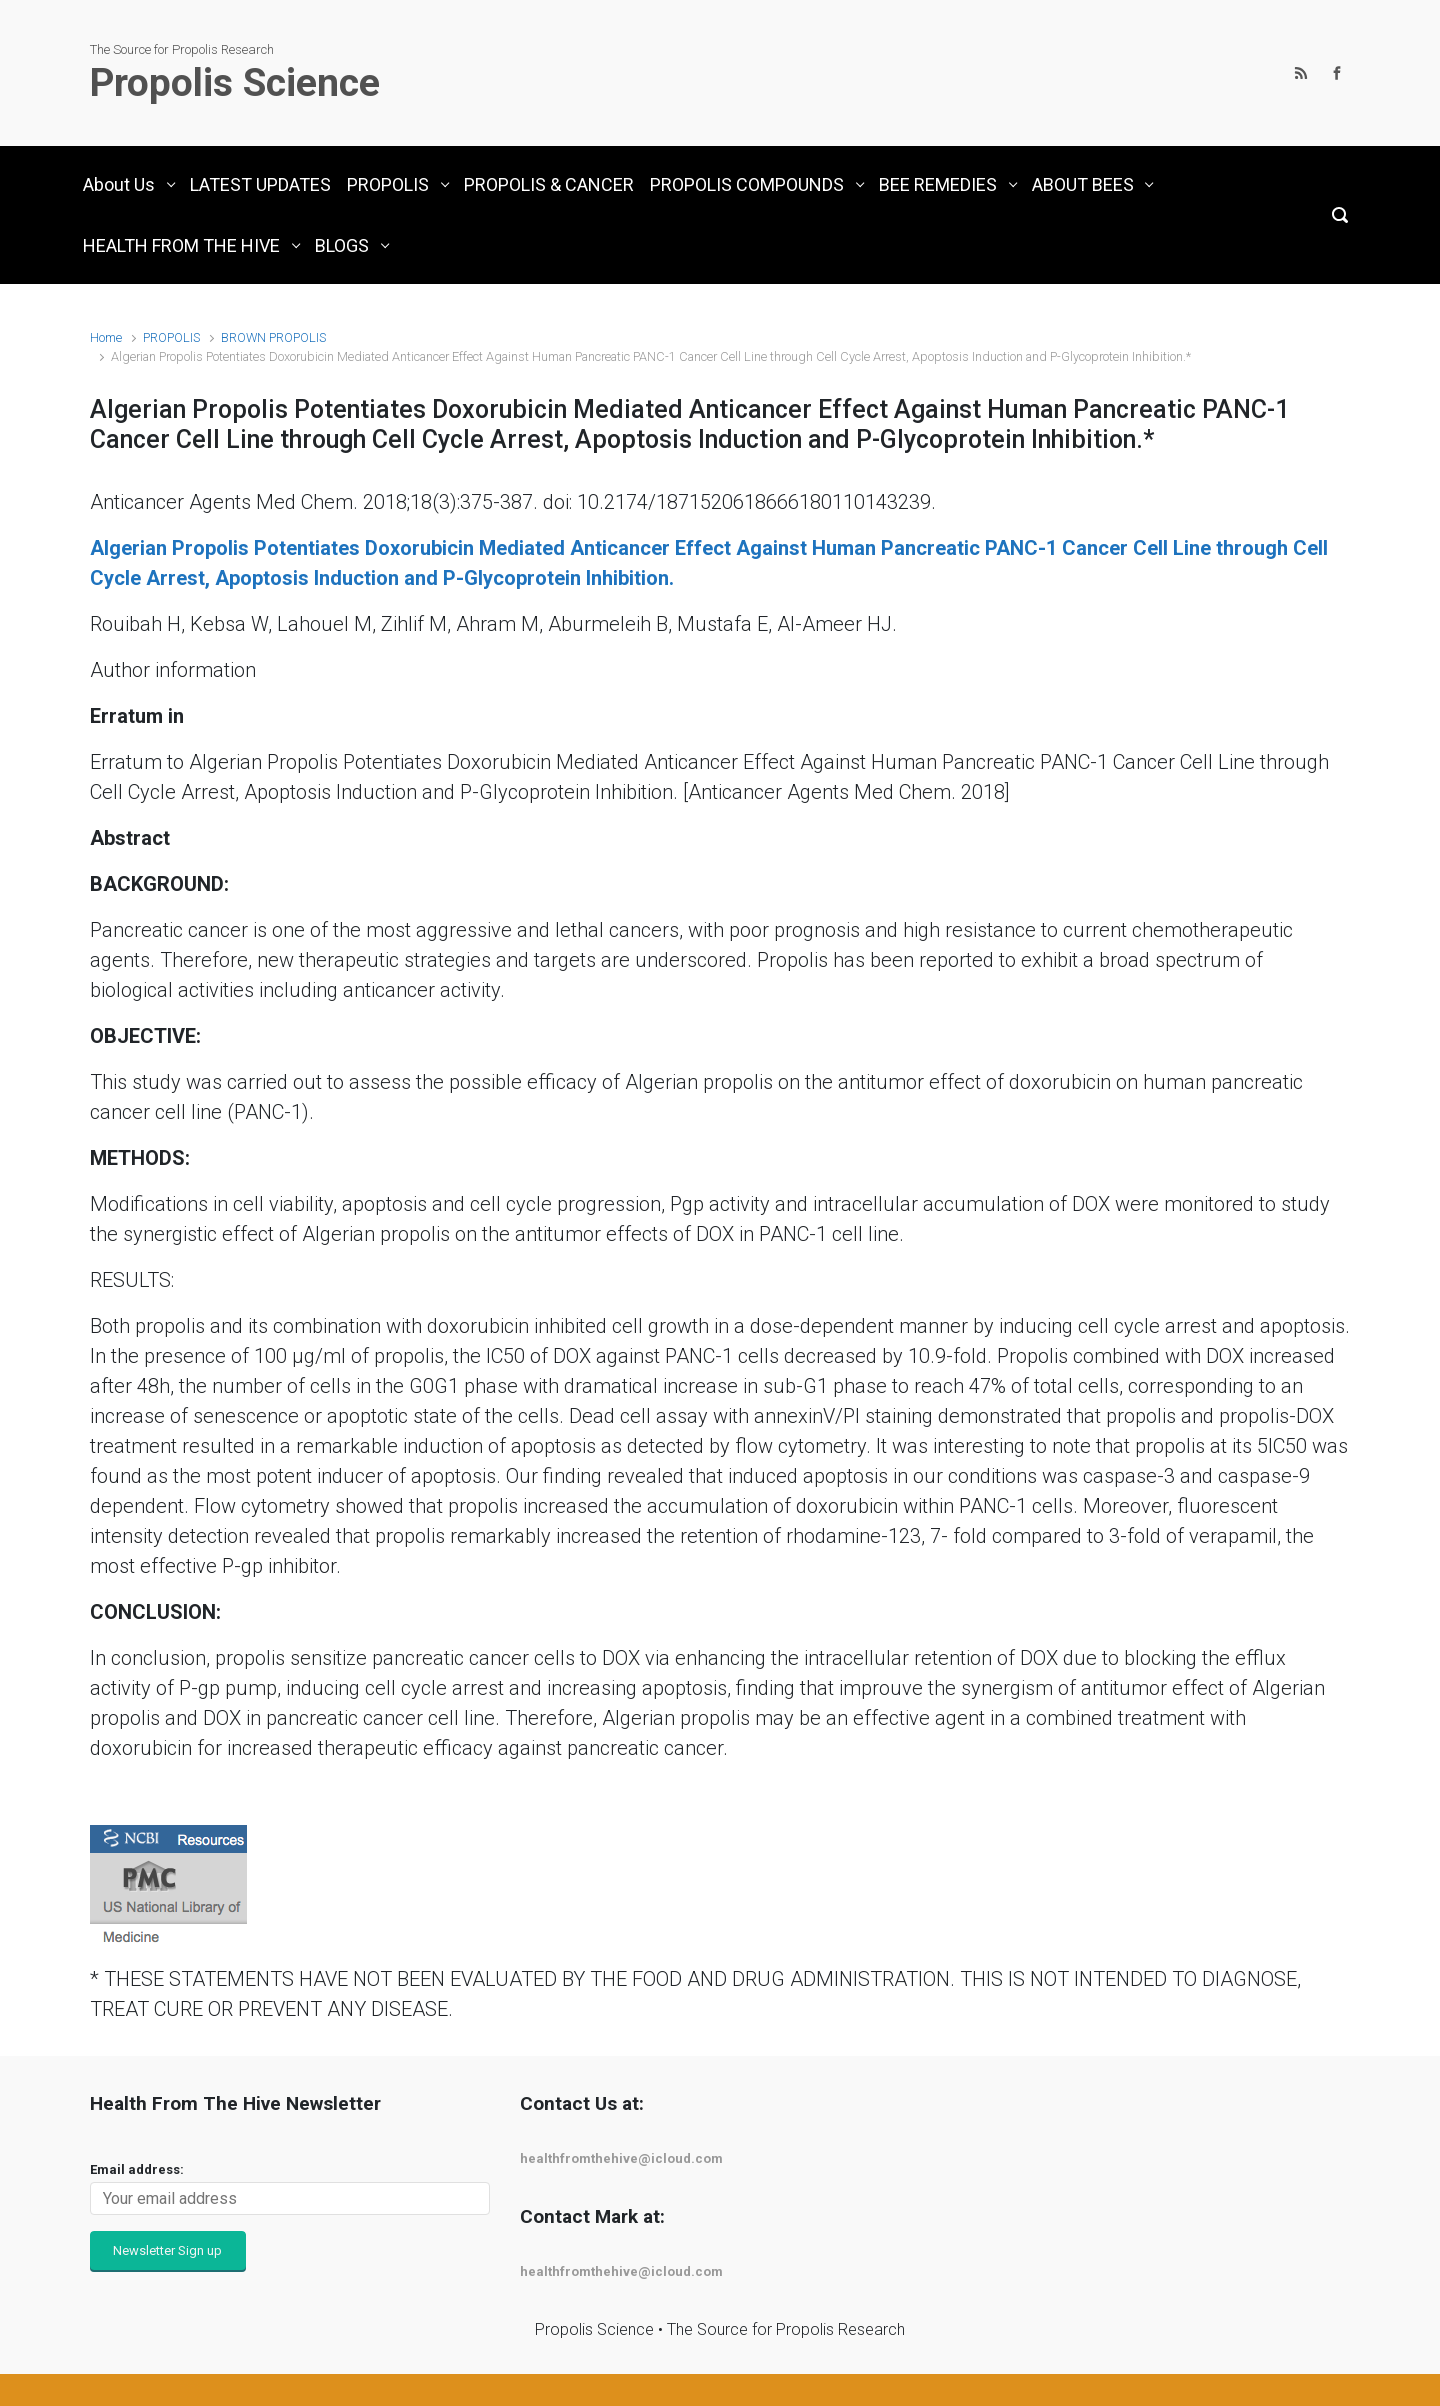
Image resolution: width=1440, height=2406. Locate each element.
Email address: (137, 2169)
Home (106, 337)
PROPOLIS (171, 337)
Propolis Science (235, 83)
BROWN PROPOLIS (273, 337)
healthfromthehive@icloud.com (621, 2158)
